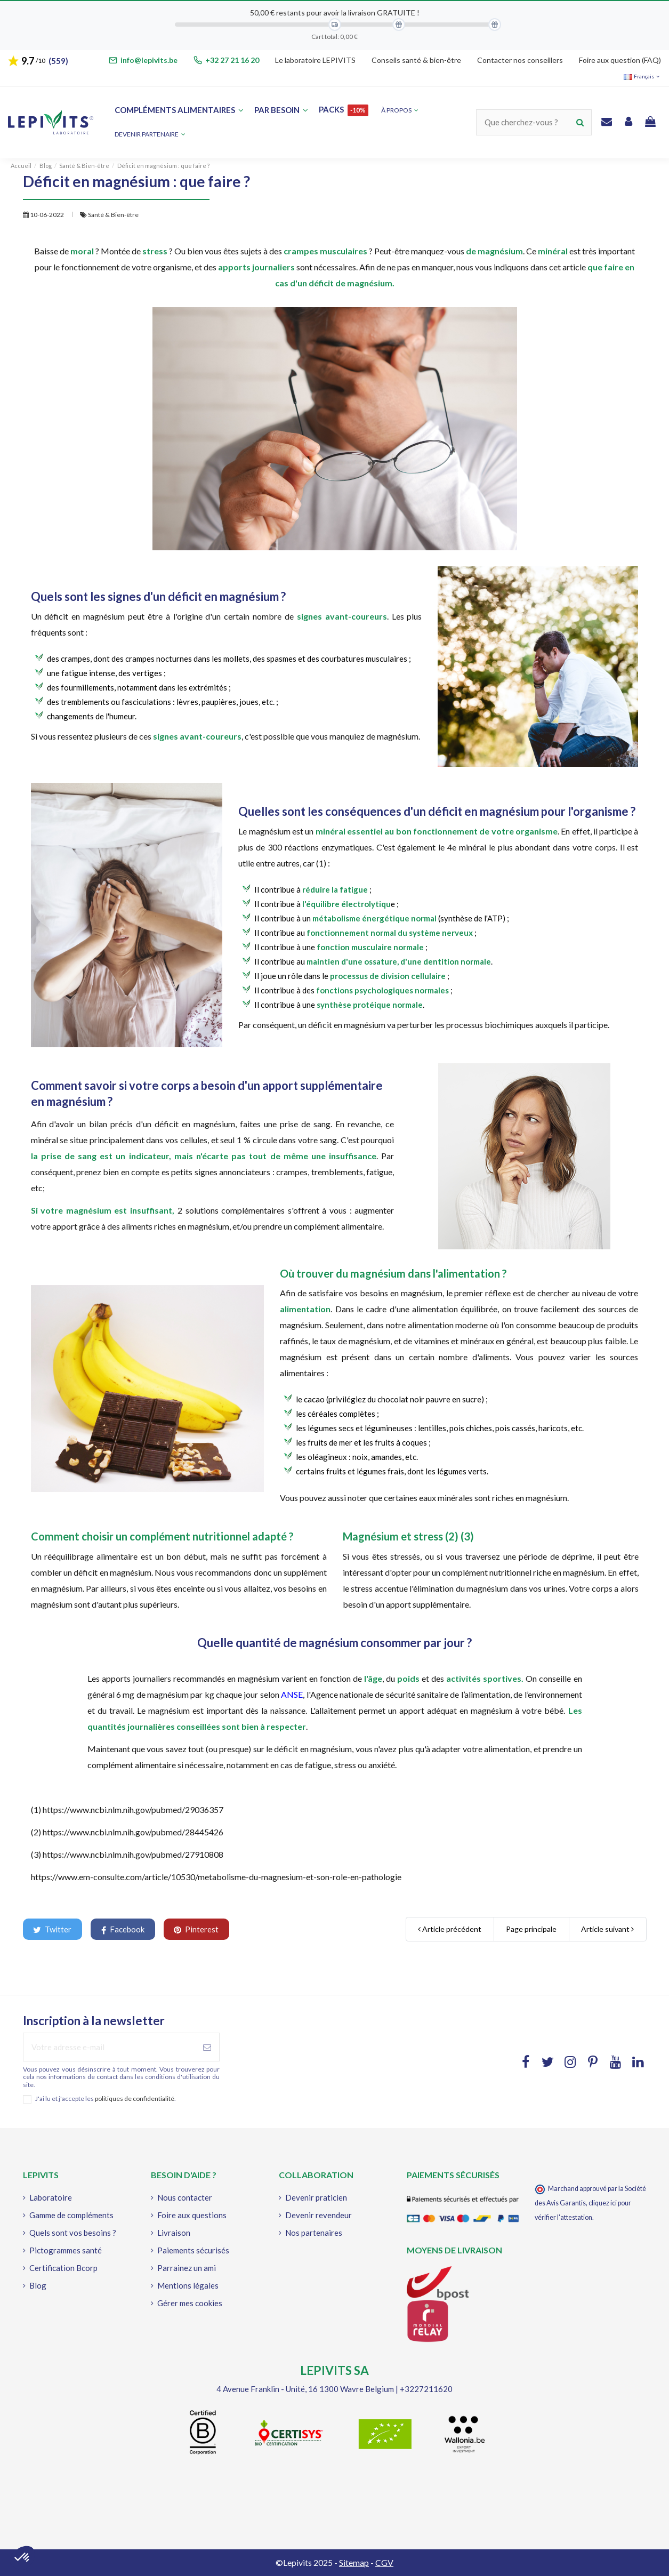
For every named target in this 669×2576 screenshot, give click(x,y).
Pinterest (196, 1929)
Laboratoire (50, 2197)
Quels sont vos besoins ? (72, 2232)
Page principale (531, 1928)
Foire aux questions (192, 2215)
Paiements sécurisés (193, 2250)
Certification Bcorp (63, 2268)
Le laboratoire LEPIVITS (315, 60)
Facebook (122, 1929)
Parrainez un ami (186, 2268)
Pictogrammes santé (65, 2250)
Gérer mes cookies (189, 2303)
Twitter (52, 1929)
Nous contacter (184, 2197)
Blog (37, 2285)
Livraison (173, 2232)
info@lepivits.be (149, 60)
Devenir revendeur (318, 2215)
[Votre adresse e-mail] (109, 2047)
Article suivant (607, 1928)
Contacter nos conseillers (520, 60)
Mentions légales (188, 2285)
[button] (150, 135)
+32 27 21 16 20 (232, 60)
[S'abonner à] (207, 2047)
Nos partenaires (313, 2232)
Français (642, 76)
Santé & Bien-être (113, 215)
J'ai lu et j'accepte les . (105, 2098)
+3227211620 (426, 2389)
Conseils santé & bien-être (416, 60)
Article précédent (449, 1928)
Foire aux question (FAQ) (620, 60)
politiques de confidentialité (134, 2098)
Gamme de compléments (71, 2215)
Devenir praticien (316, 2197)
